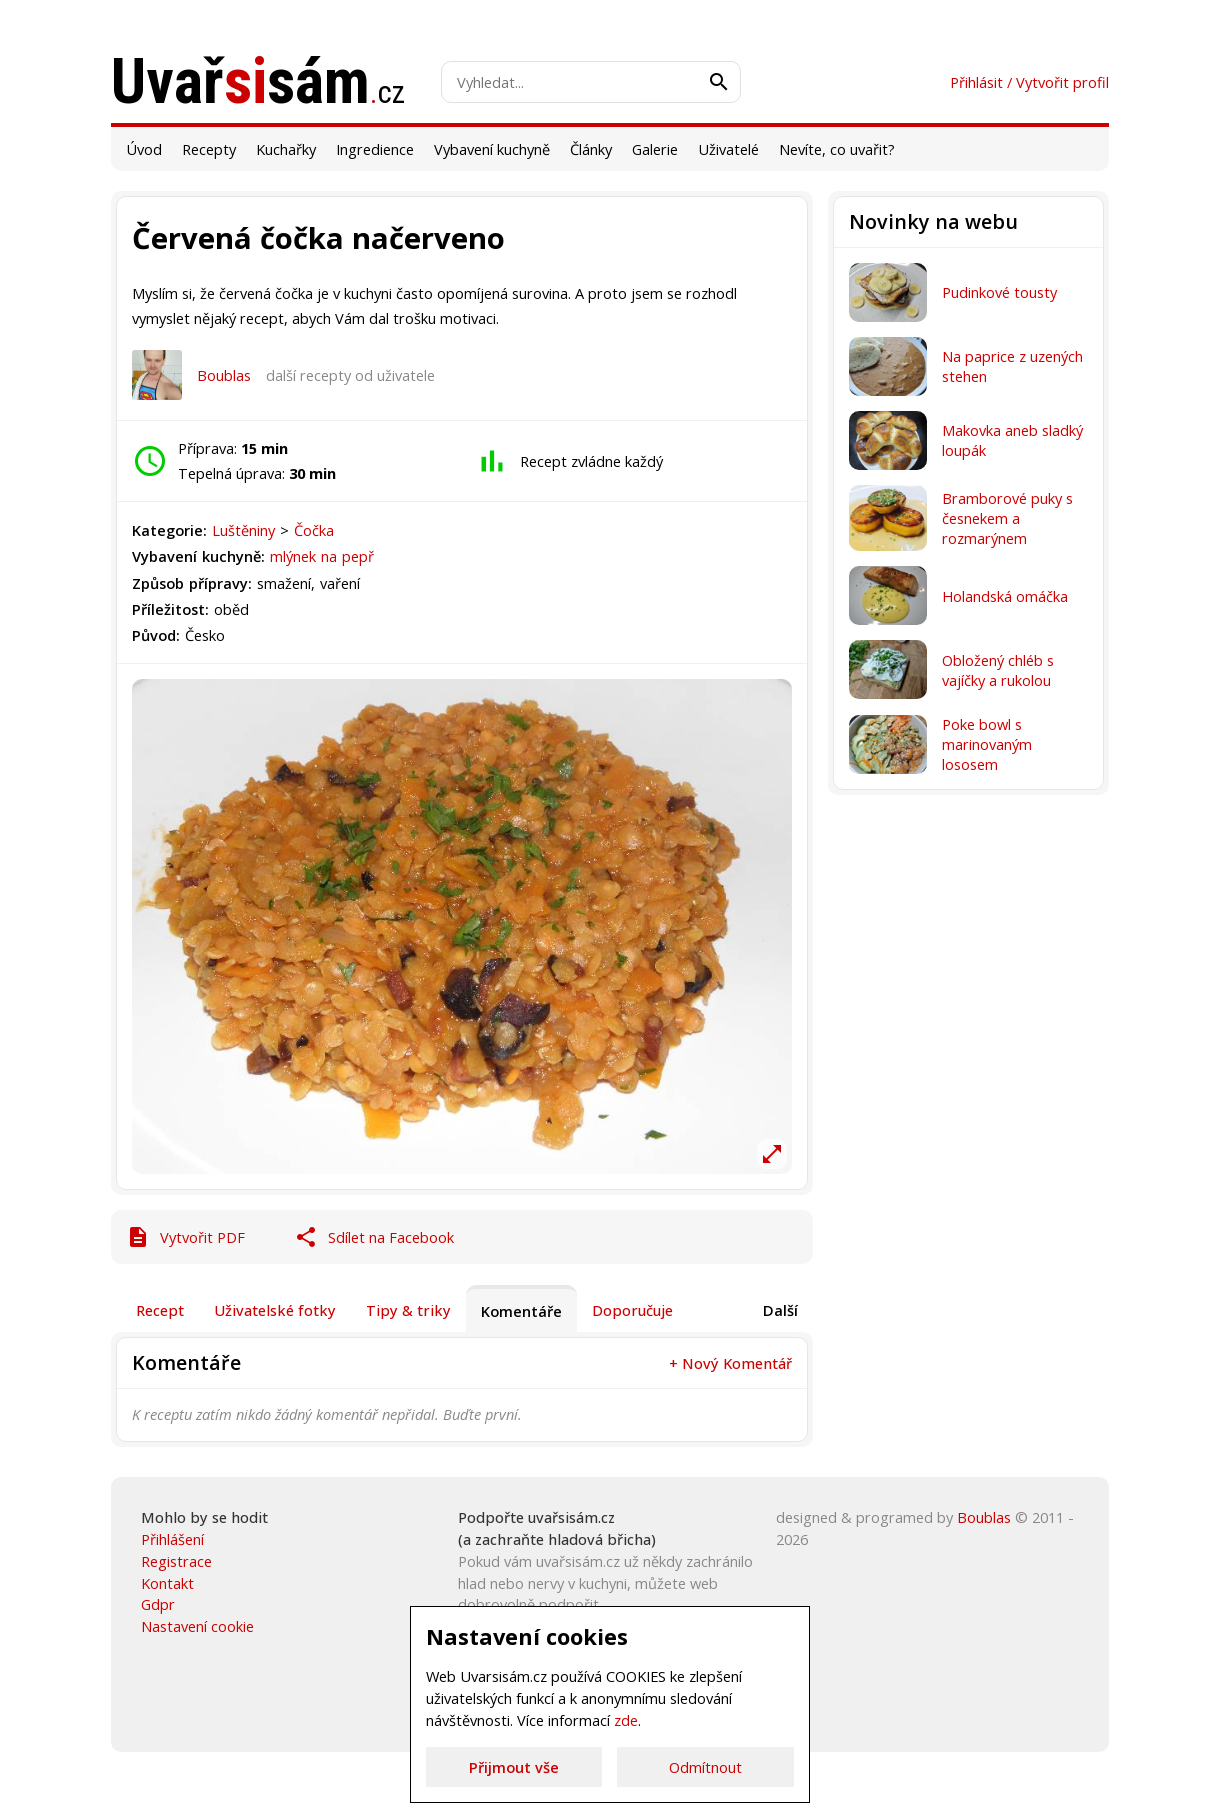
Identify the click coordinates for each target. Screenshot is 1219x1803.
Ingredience (375, 149)
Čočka (314, 530)
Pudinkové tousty (999, 292)
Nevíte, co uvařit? (837, 149)
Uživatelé (728, 149)
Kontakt (167, 1583)
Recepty (209, 149)
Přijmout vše (514, 1767)
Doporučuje (632, 1310)
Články (591, 149)
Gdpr (158, 1604)
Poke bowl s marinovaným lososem (987, 744)
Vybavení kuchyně (492, 149)
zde (626, 1720)
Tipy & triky (408, 1310)
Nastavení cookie (197, 1626)
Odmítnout (705, 1767)
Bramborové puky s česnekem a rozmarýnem (1007, 518)
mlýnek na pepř (322, 556)
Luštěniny (246, 530)
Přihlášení (172, 1539)
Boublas (224, 375)
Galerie (655, 149)
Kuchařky (286, 149)
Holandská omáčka (1005, 596)
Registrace (176, 1561)
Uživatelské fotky (275, 1310)
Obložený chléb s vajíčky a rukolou (998, 670)
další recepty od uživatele (350, 375)
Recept (160, 1310)
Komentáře (521, 1311)
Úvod (144, 149)
